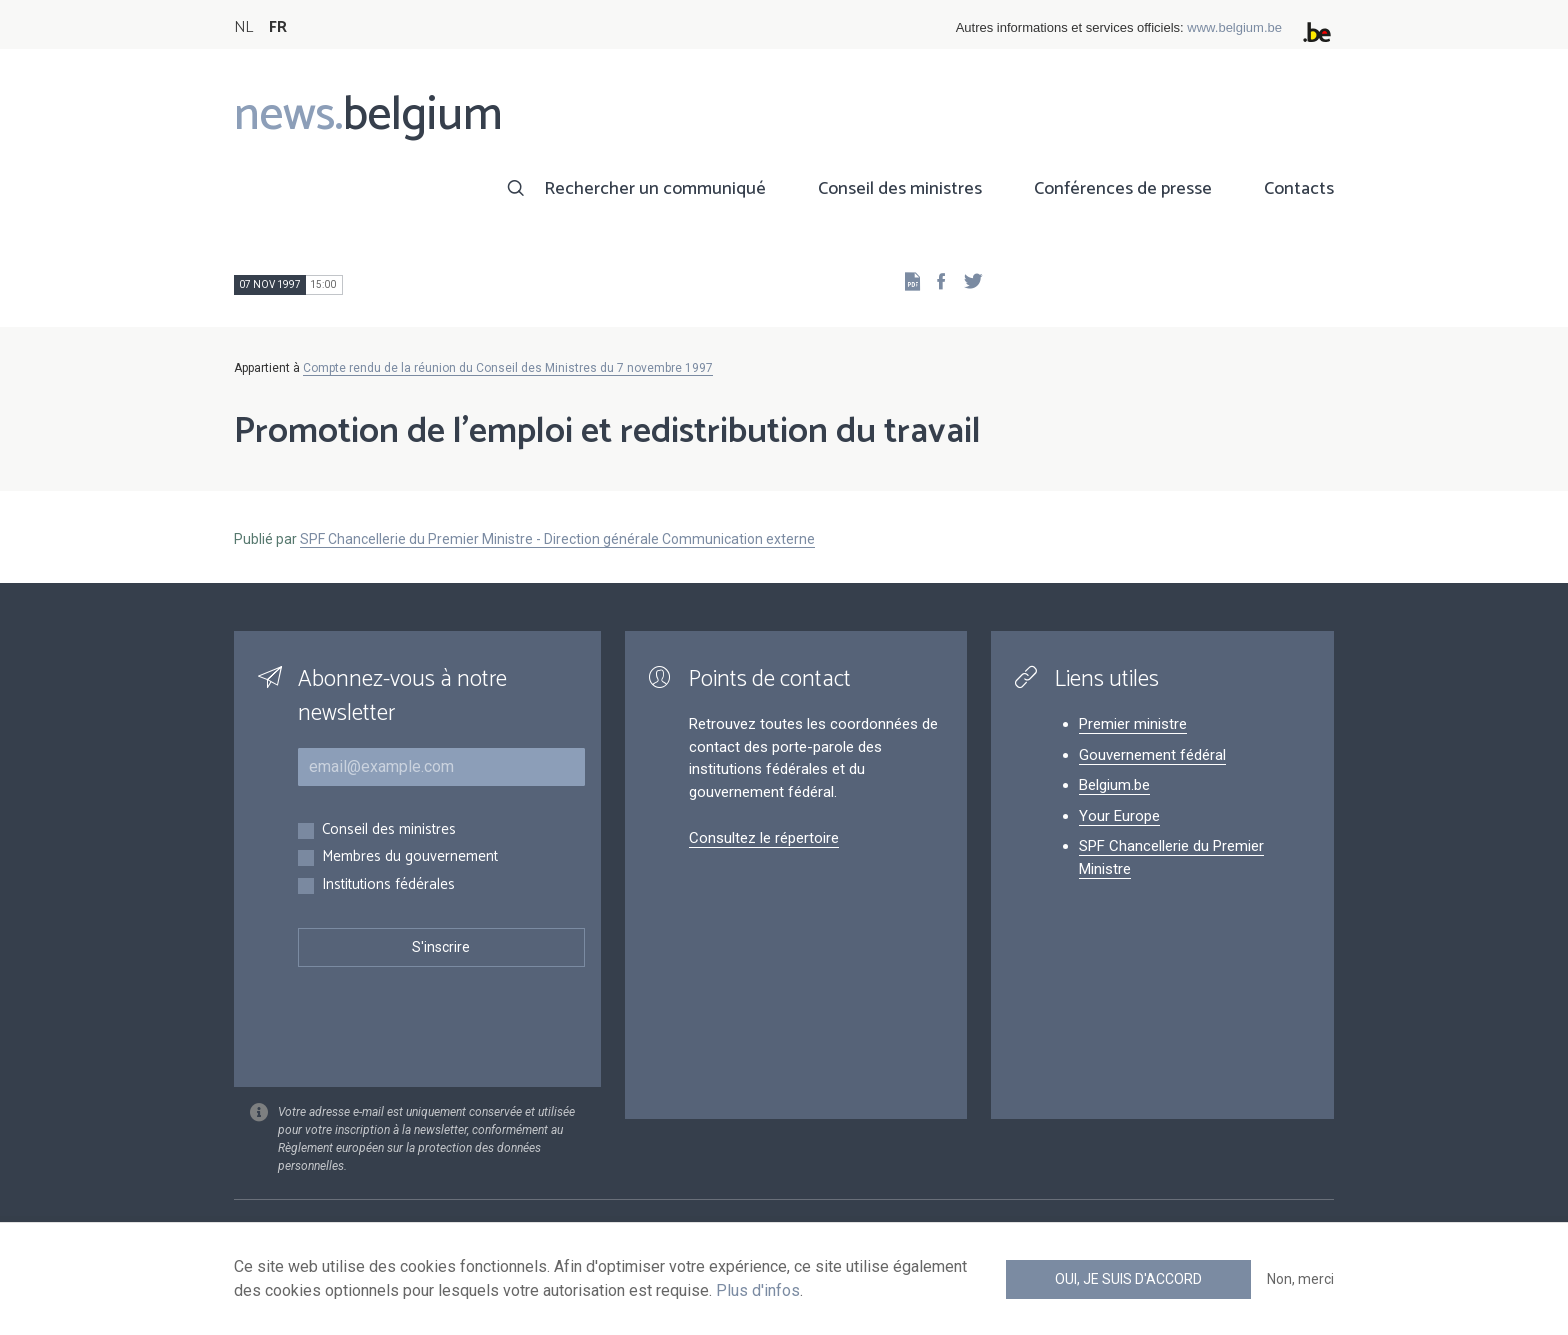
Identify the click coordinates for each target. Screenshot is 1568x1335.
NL (243, 27)
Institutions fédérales (388, 885)
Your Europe (1119, 816)
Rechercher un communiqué (655, 189)
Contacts (1299, 189)
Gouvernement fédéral (1152, 755)
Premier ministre (1133, 724)
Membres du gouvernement (410, 857)
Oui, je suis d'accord (1128, 1279)
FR (278, 27)
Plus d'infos (758, 1290)
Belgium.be (1114, 785)
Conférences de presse (1123, 189)
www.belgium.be (1234, 27)
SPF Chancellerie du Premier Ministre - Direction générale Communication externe (557, 539)
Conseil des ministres (900, 189)
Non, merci (1300, 1279)
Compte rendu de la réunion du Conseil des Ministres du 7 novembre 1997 (508, 368)
